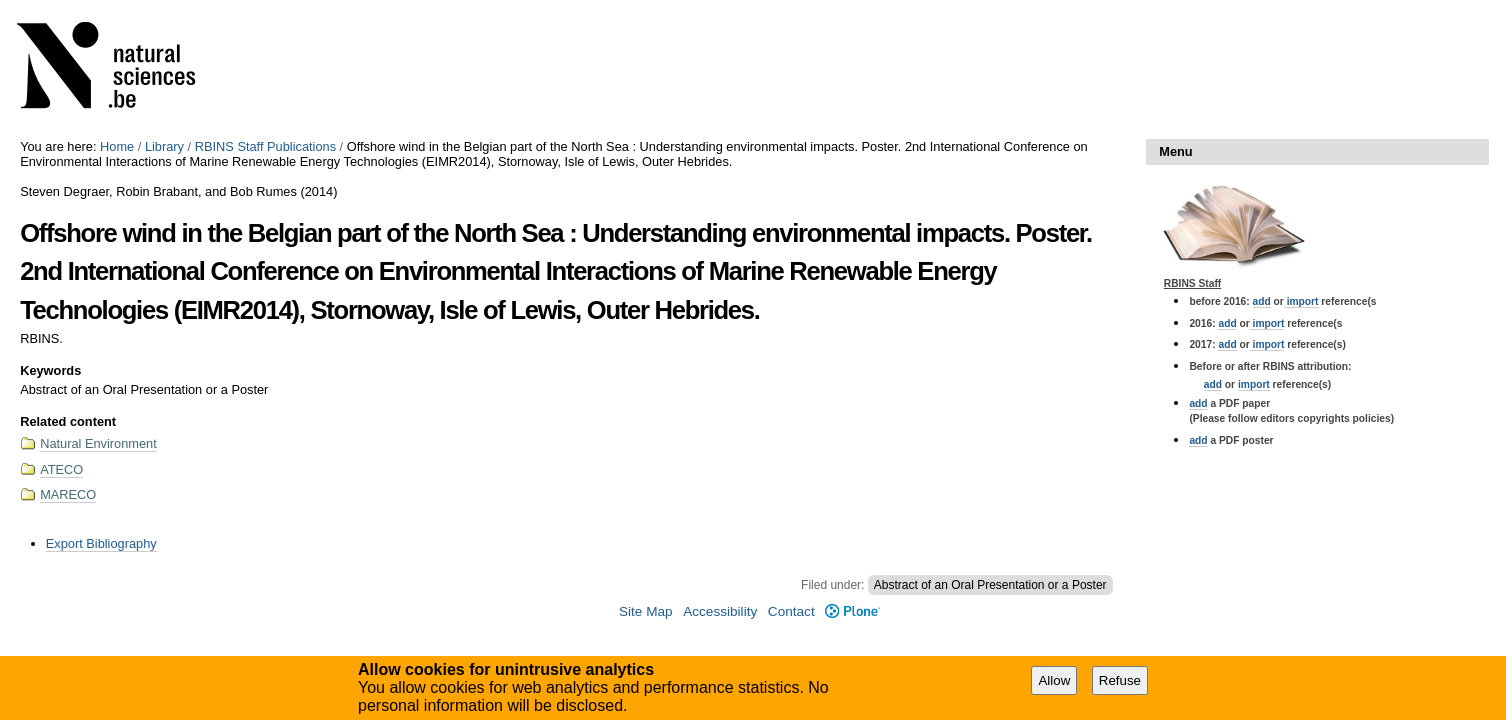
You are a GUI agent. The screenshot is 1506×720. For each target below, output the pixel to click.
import (1301, 301)
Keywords (50, 370)
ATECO (61, 469)
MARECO (68, 494)
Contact (791, 611)
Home (117, 146)
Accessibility (720, 611)
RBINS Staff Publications (265, 146)
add (1262, 301)
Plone (852, 611)
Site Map (646, 611)
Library (164, 146)
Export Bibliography (101, 543)
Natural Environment (98, 443)
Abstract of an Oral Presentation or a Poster (990, 585)
